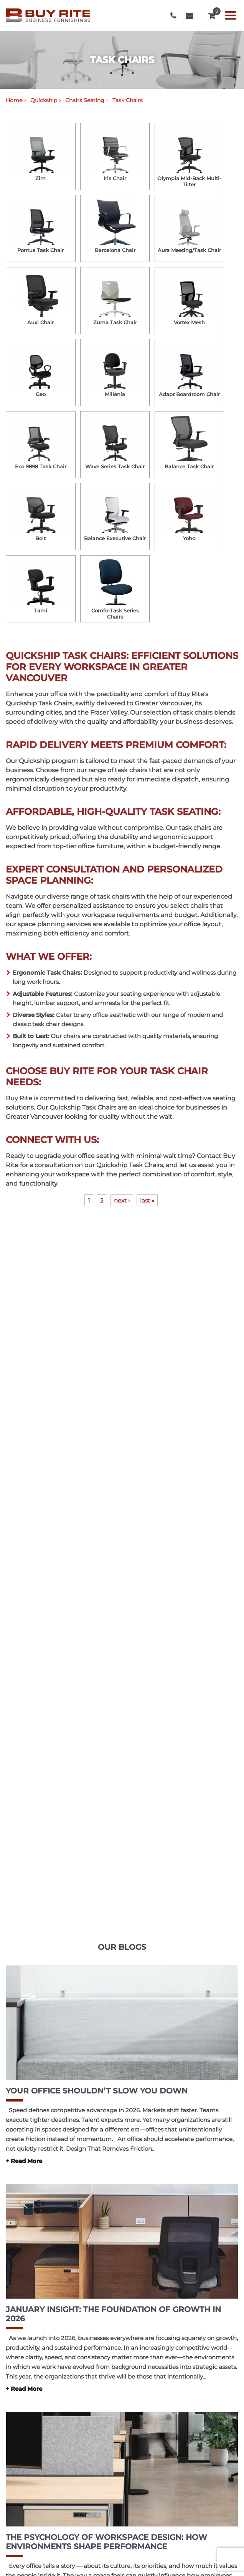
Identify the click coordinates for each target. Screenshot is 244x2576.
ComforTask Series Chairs (115, 613)
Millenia (115, 394)
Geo (41, 394)
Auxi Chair (40, 322)
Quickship (43, 100)
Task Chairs (127, 100)
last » (147, 1200)
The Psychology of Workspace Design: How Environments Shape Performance (106, 2542)
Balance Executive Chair (115, 538)
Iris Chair (115, 178)
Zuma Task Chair (115, 322)
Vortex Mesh (189, 322)
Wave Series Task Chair (115, 466)
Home (14, 100)
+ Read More (24, 2161)
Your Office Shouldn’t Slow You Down (97, 2090)
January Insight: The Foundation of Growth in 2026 (113, 2314)
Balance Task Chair (189, 466)
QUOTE (211, 14)
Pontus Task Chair (40, 250)
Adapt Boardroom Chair (189, 394)
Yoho (189, 538)
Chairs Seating (84, 100)
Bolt (40, 538)
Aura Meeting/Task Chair (189, 250)
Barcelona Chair (115, 250)
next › (122, 1200)
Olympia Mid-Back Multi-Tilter (189, 181)
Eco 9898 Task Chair (40, 466)
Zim (40, 178)
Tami (40, 610)
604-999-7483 (173, 16)
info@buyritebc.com (189, 16)
